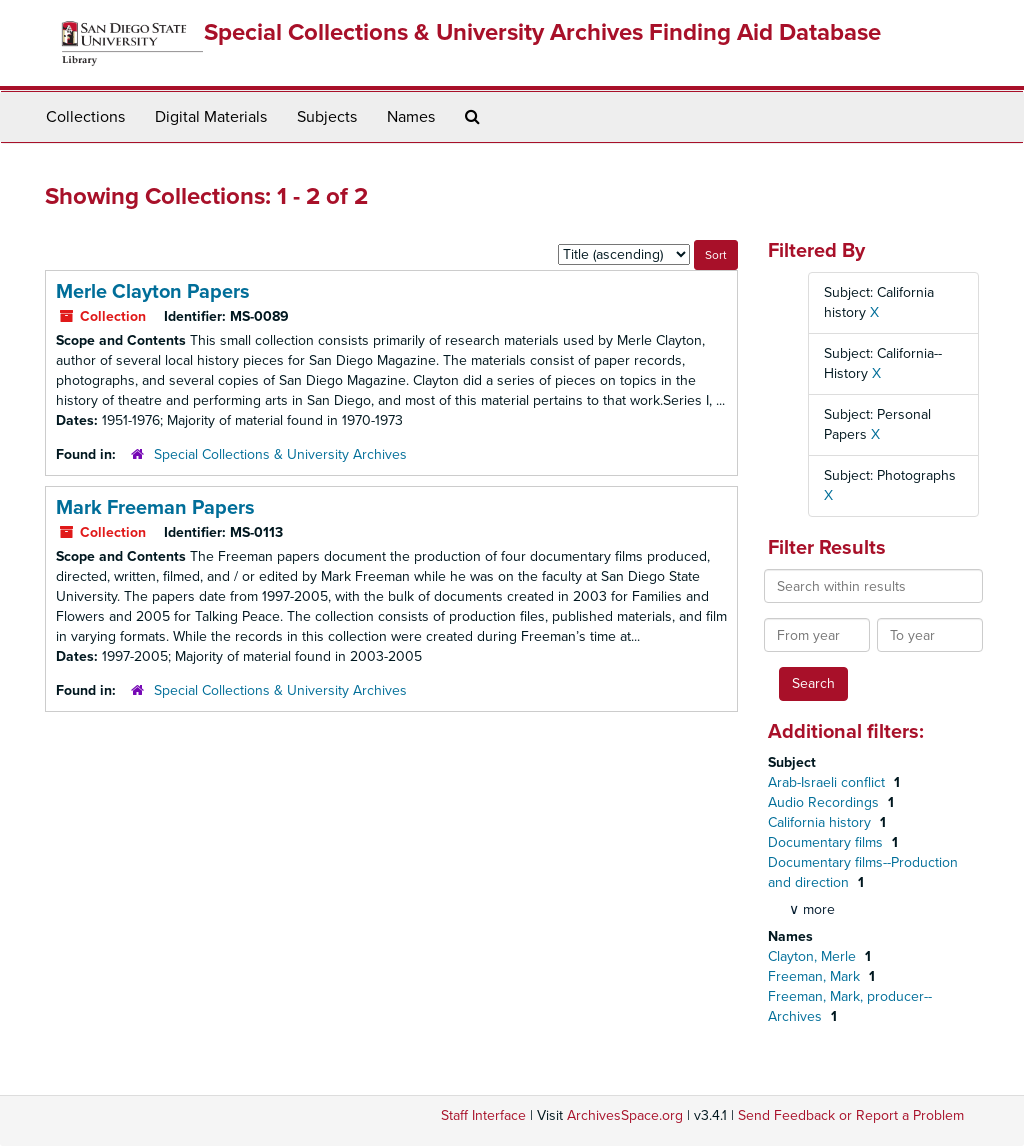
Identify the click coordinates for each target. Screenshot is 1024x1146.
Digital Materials (211, 117)
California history (821, 822)
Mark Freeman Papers (155, 508)
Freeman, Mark (816, 976)
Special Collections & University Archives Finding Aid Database (542, 32)
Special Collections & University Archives (280, 454)
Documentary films (827, 842)
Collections (85, 117)
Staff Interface (483, 1115)
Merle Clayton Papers (153, 292)
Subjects (327, 117)
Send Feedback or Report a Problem (851, 1115)
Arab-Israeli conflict (828, 782)
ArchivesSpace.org (625, 1115)
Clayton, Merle (814, 956)
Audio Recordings (825, 802)
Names (411, 117)
